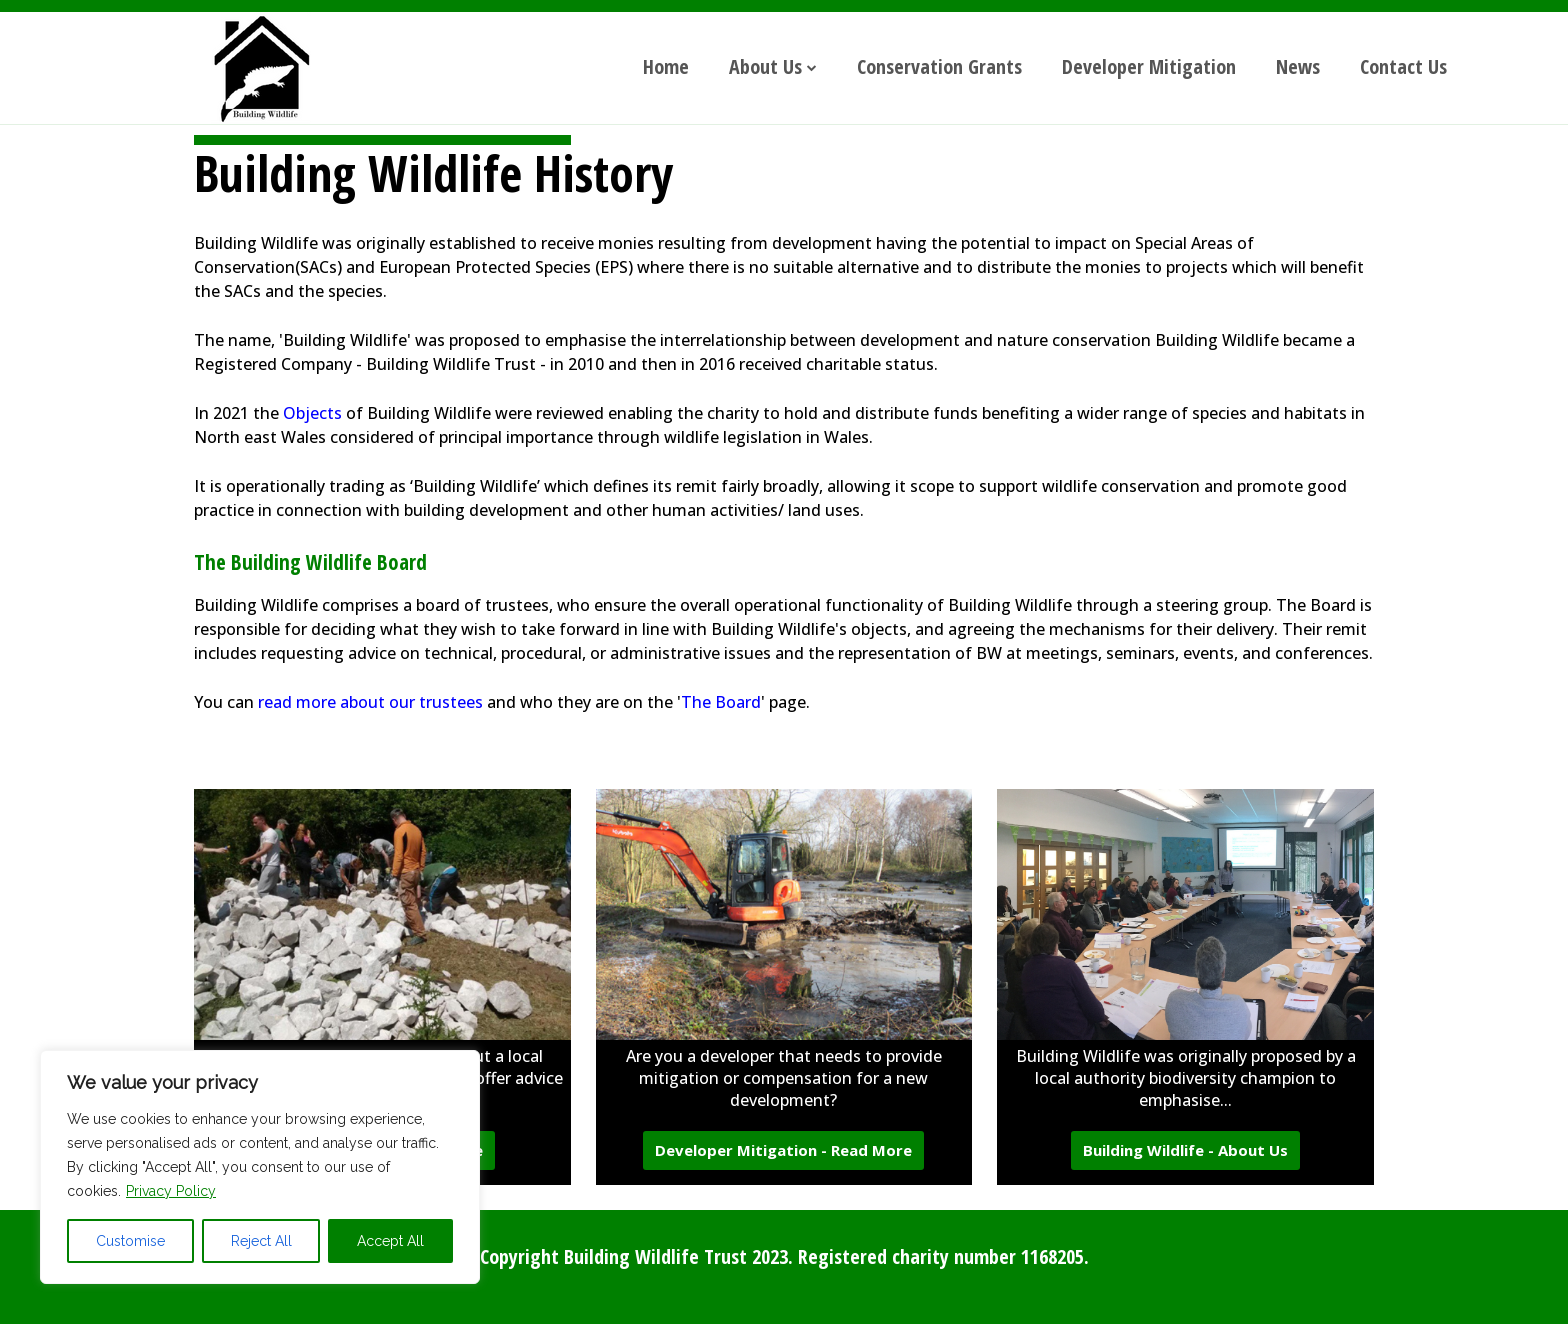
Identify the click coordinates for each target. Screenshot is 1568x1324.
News (1298, 66)
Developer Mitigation (1149, 66)
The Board (721, 702)
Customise (130, 1241)
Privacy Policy (171, 1191)
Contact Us (1403, 66)
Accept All (390, 1241)
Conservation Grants (939, 66)
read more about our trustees (370, 702)
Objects (312, 413)
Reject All (261, 1241)
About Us (765, 66)
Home (666, 66)
